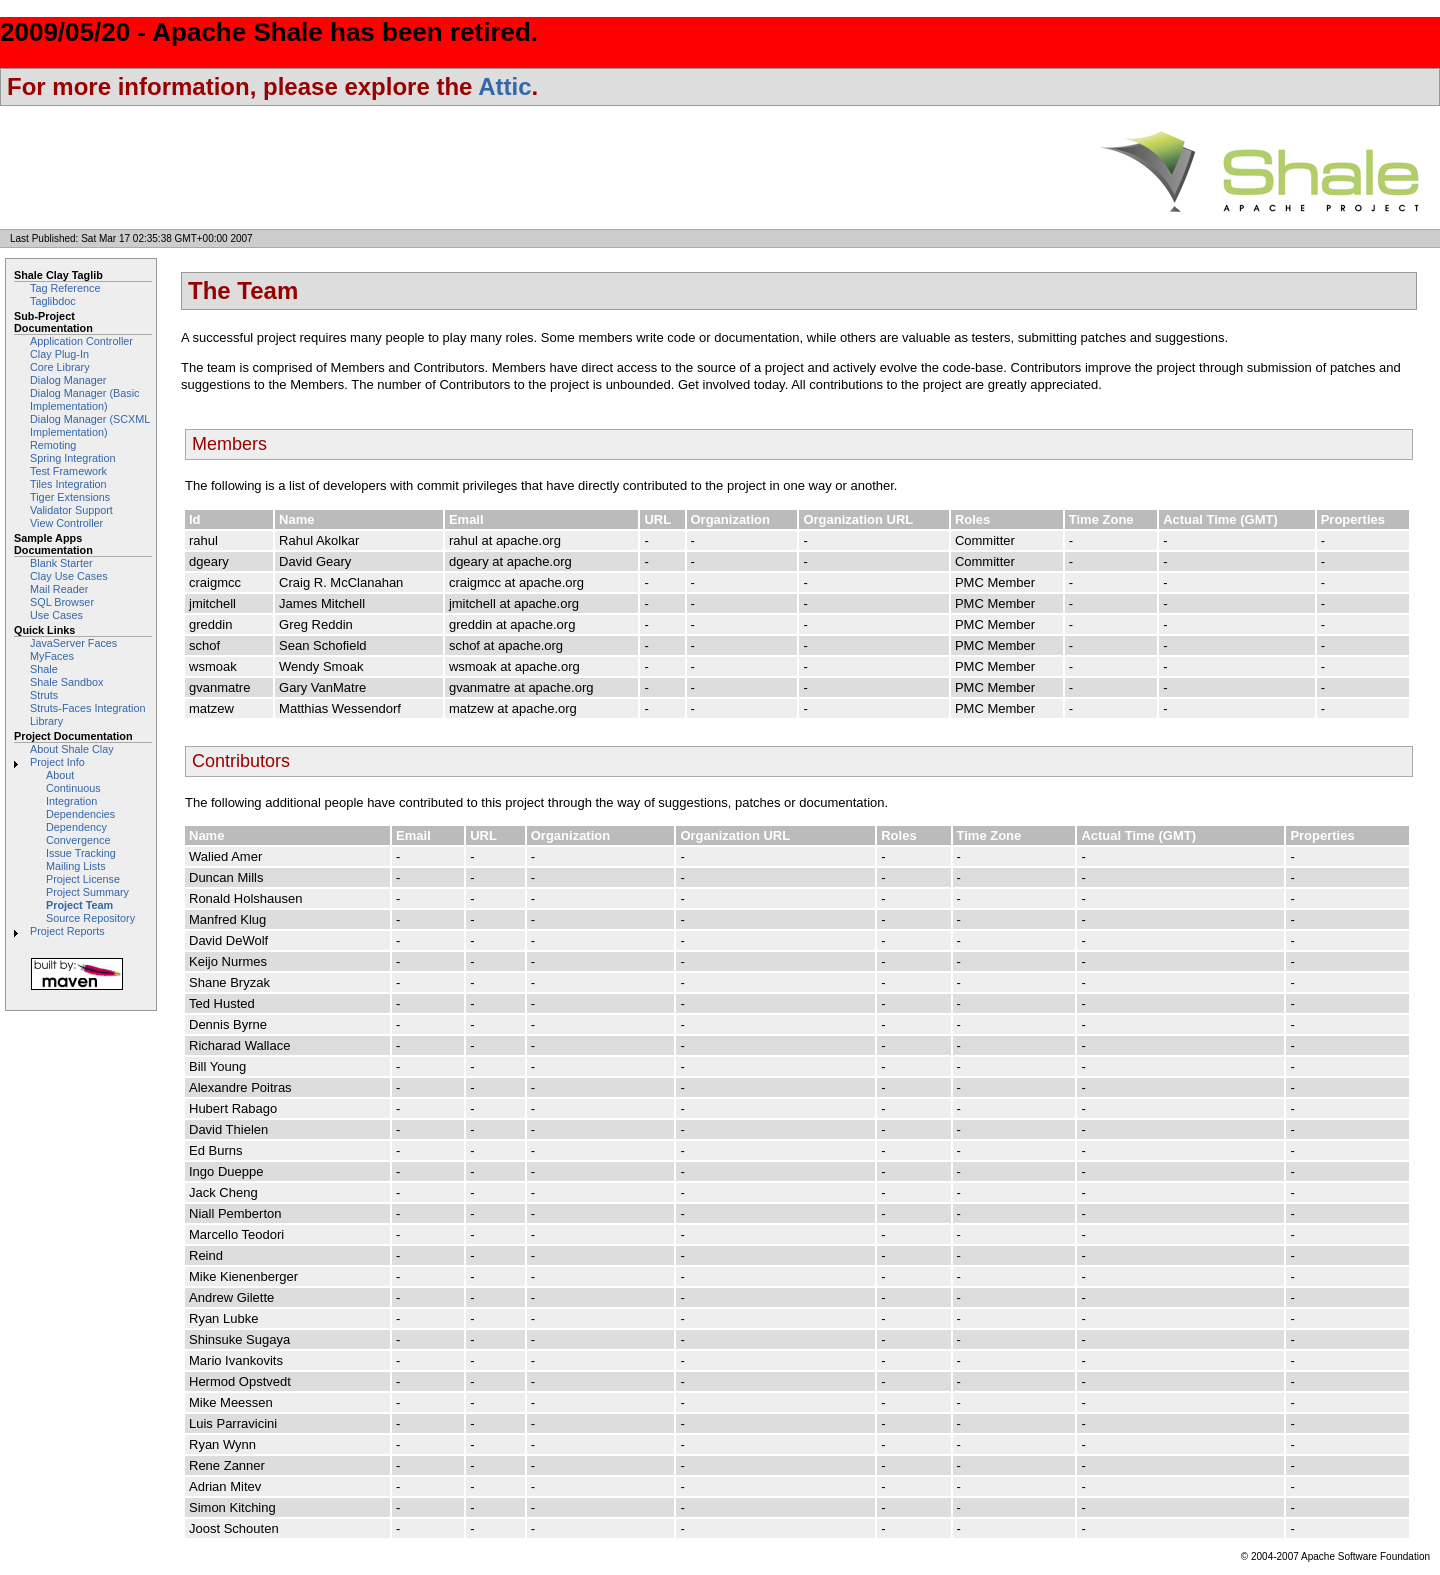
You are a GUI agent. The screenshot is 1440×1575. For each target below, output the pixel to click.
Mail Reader (59, 589)
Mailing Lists (76, 866)
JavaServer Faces (73, 643)
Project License (83, 879)
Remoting (53, 445)
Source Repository (90, 918)
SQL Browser (62, 602)
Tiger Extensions (70, 497)
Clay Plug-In (59, 354)
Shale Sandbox (66, 682)
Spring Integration (72, 458)
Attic (504, 86)
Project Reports (67, 931)
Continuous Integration (73, 794)
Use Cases (56, 615)
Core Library (60, 367)
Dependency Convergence (78, 833)
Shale (44, 669)
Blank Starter (61, 563)
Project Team (79, 905)
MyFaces (52, 656)
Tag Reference (65, 288)
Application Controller (81, 341)
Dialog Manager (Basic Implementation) (85, 399)
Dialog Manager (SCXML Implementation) (90, 425)
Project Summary (87, 892)
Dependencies (80, 814)
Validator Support (71, 510)
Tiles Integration (68, 484)
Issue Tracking (81, 853)
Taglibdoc (53, 301)
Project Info (57, 762)
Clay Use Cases (69, 576)
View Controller (66, 523)
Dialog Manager (68, 380)
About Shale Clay (72, 749)
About (60, 775)
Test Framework (68, 471)
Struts (44, 695)
